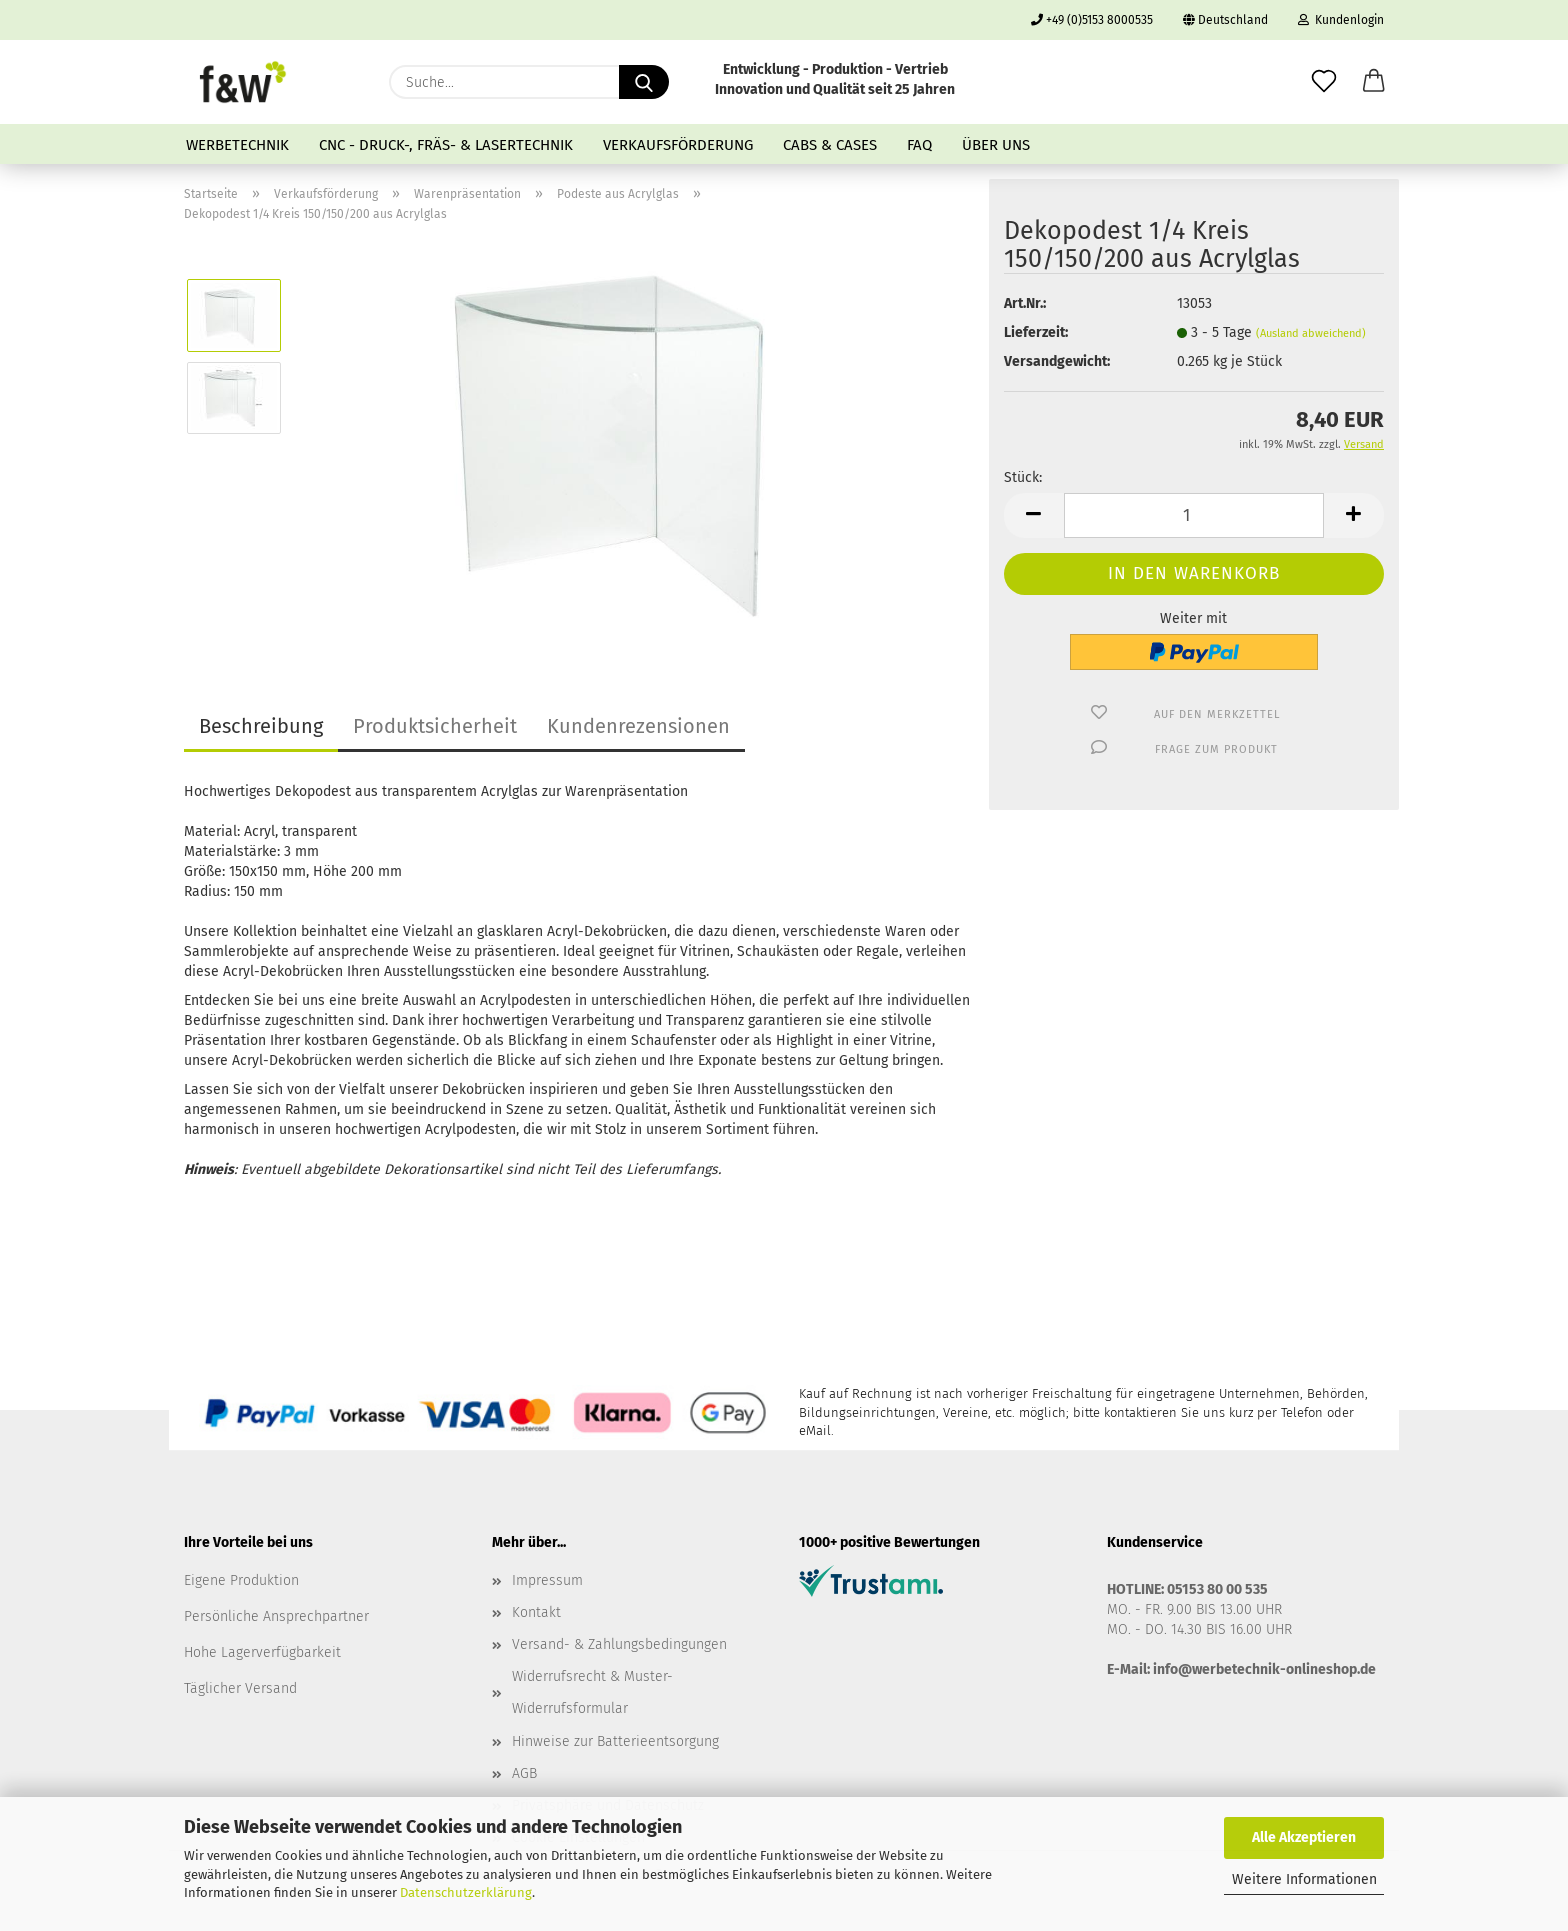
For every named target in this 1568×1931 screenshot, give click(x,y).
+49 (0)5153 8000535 (1092, 20)
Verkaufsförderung (678, 145)
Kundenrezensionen (638, 726)
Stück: (1023, 477)
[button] (1374, 82)
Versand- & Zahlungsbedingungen (619, 1644)
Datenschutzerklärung (466, 1892)
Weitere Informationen (1304, 1879)
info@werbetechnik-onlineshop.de (1264, 1669)
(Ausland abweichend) (1311, 333)
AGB (524, 1773)
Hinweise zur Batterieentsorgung (615, 1741)
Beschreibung (261, 726)
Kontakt (536, 1612)
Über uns (996, 145)
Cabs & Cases (830, 145)
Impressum (547, 1580)
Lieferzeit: (1036, 332)
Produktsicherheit (435, 726)
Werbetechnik (237, 145)
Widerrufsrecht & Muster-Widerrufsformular (592, 1692)
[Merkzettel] (1324, 82)
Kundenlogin (1341, 20)
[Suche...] (644, 82)
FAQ (919, 145)
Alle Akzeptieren (1304, 1837)
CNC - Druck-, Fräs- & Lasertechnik (446, 145)
